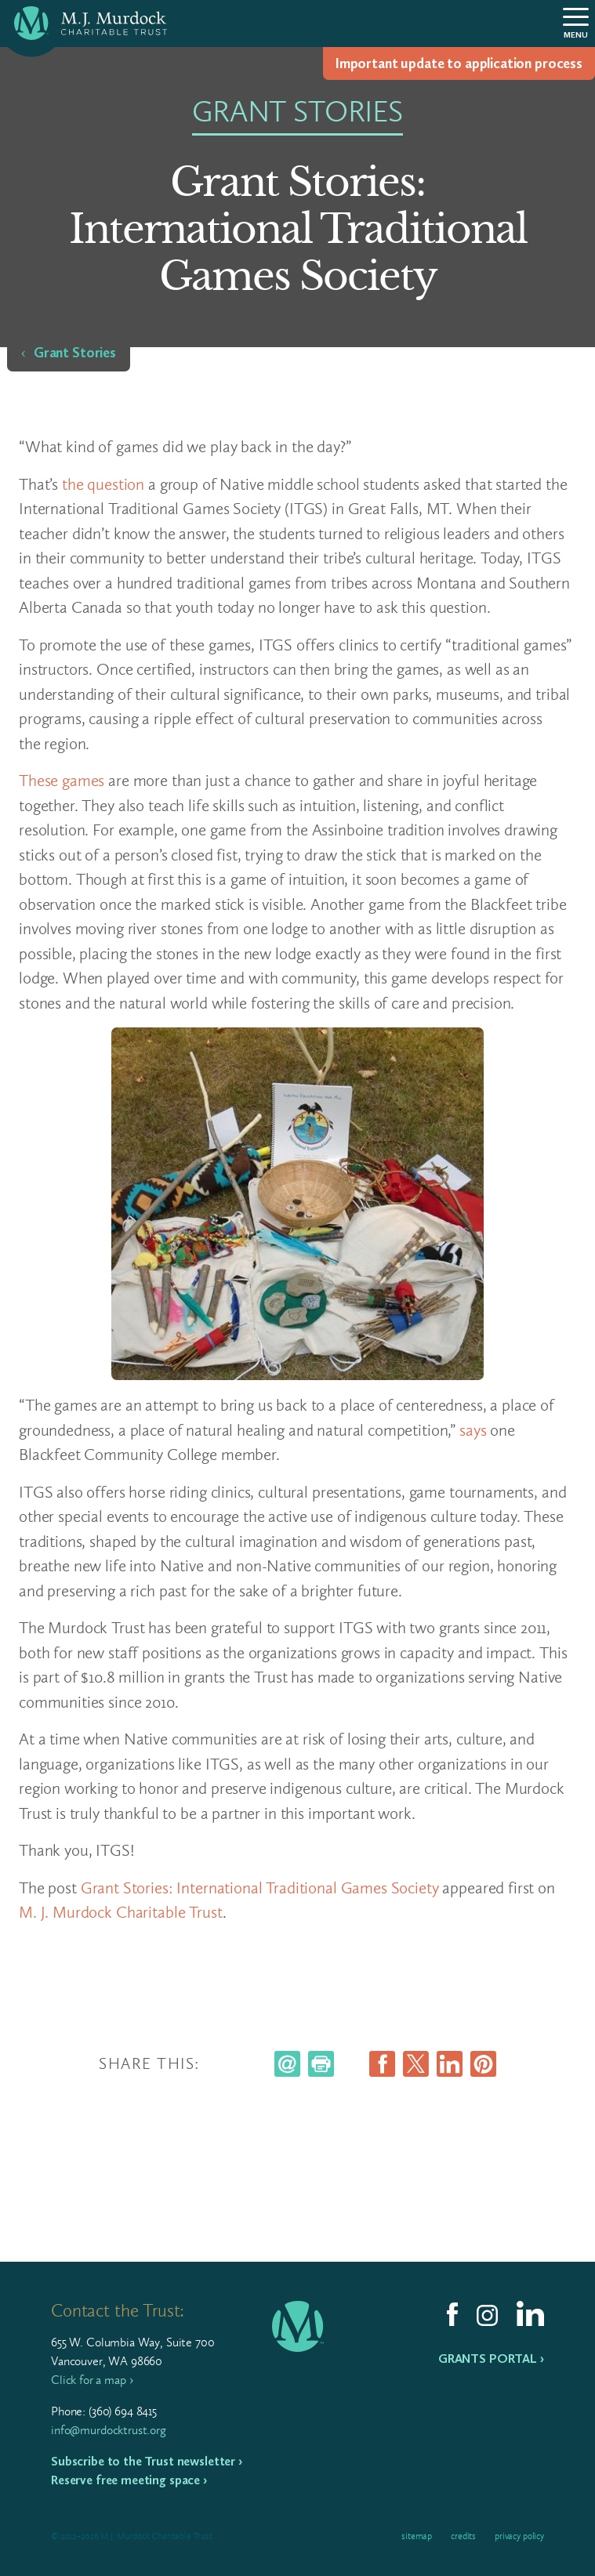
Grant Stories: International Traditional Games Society (260, 1887)
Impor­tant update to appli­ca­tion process (459, 63)
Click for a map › (91, 2379)
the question (103, 484)
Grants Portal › (491, 2358)
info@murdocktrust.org (108, 2429)
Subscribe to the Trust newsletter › (146, 2461)
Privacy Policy (519, 2536)
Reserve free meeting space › (129, 2480)
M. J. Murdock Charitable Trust (121, 1912)
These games (61, 780)
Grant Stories (75, 352)
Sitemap (416, 2536)
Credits (463, 2536)
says (472, 1430)
